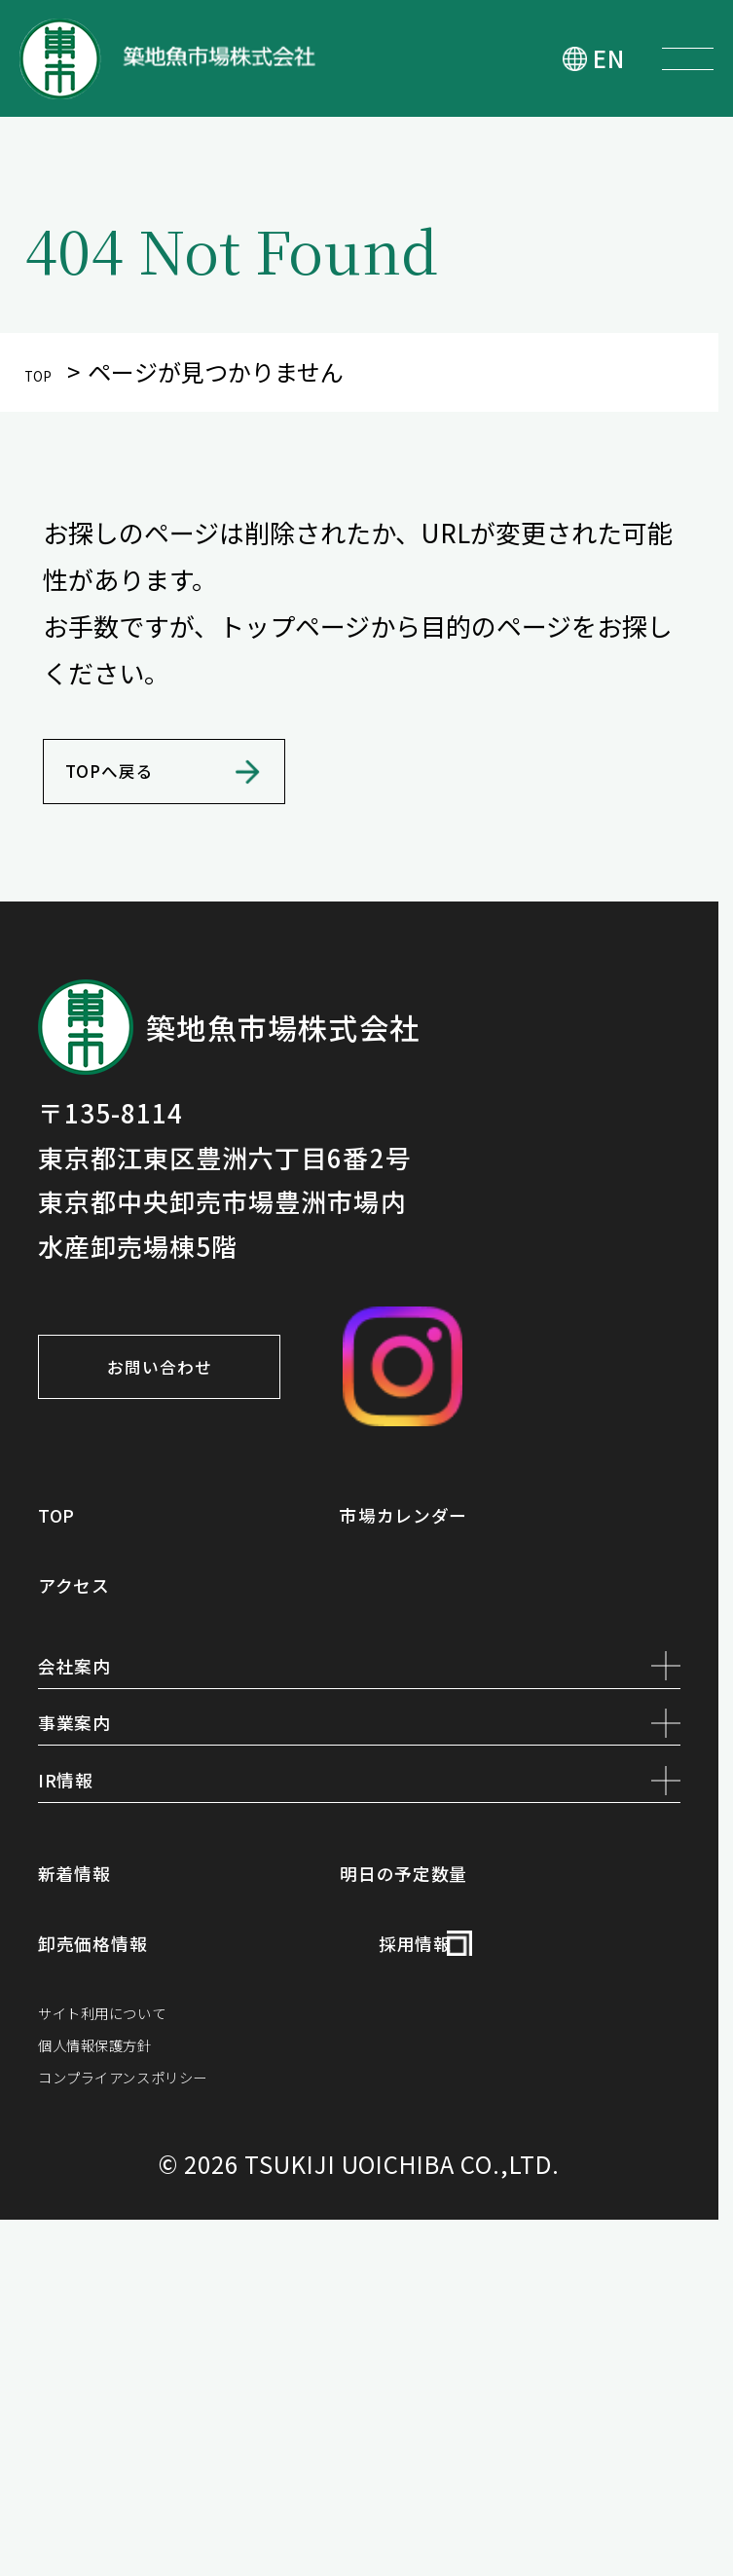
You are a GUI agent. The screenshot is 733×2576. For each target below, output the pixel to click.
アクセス (101, 1700)
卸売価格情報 (135, 2215)
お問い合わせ (257, 1467)
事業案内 (359, 1907)
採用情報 (443, 2215)
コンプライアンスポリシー (194, 2421)
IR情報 (359, 2009)
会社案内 (359, 1805)
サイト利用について (156, 2304)
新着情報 (102, 2135)
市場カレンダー (453, 1620)
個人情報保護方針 (143, 2362)
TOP (46, 371)
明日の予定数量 (453, 2135)
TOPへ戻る (160, 832)
